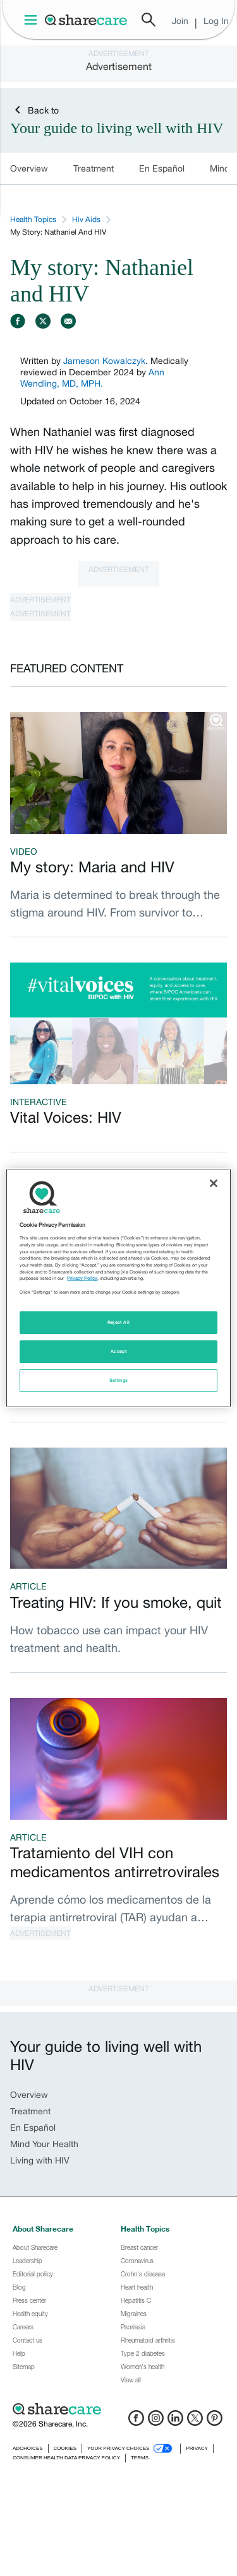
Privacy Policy (82, 1278)
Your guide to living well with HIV (117, 128)
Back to (34, 110)
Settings (118, 1380)
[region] (118, 1288)
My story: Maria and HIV (92, 866)
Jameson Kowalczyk (104, 361)
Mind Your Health (44, 2144)
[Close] (214, 1183)
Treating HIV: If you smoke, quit (116, 1602)
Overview (29, 168)
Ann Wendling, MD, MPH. (92, 378)
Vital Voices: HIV (65, 1117)
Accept (118, 1351)
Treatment (93, 168)
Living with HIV (40, 2160)
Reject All (118, 1322)
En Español (162, 168)
